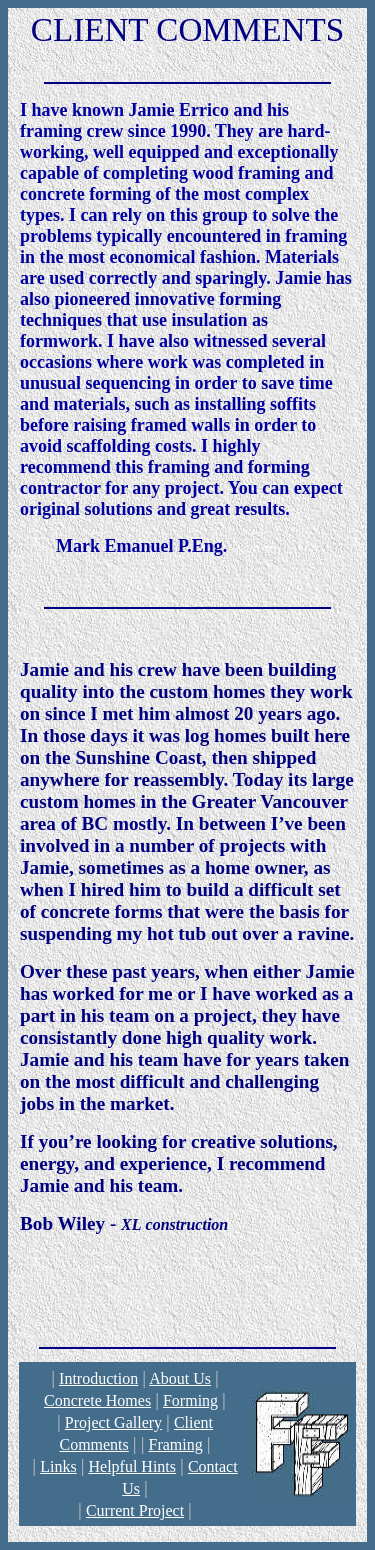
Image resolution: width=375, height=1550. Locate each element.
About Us (180, 1378)
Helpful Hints (132, 1466)
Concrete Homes (97, 1400)
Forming (190, 1400)
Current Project (135, 1510)
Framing (175, 1444)
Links (58, 1466)
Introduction (98, 1378)
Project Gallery (113, 1422)
